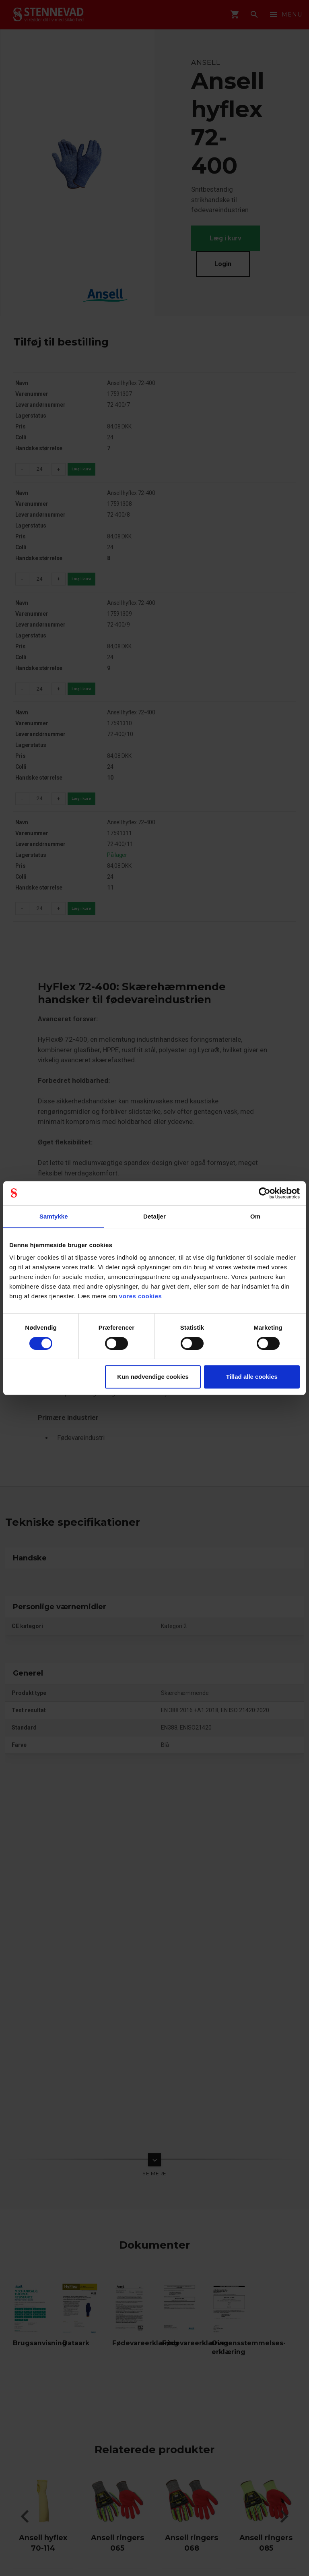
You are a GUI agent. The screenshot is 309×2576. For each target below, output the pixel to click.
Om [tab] (255, 1216)
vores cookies (140, 1296)
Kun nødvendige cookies (153, 1376)
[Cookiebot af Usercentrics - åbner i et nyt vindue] (264, 1193)
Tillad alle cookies (252, 1376)
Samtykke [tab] (53, 1216)
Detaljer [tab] (154, 1216)
